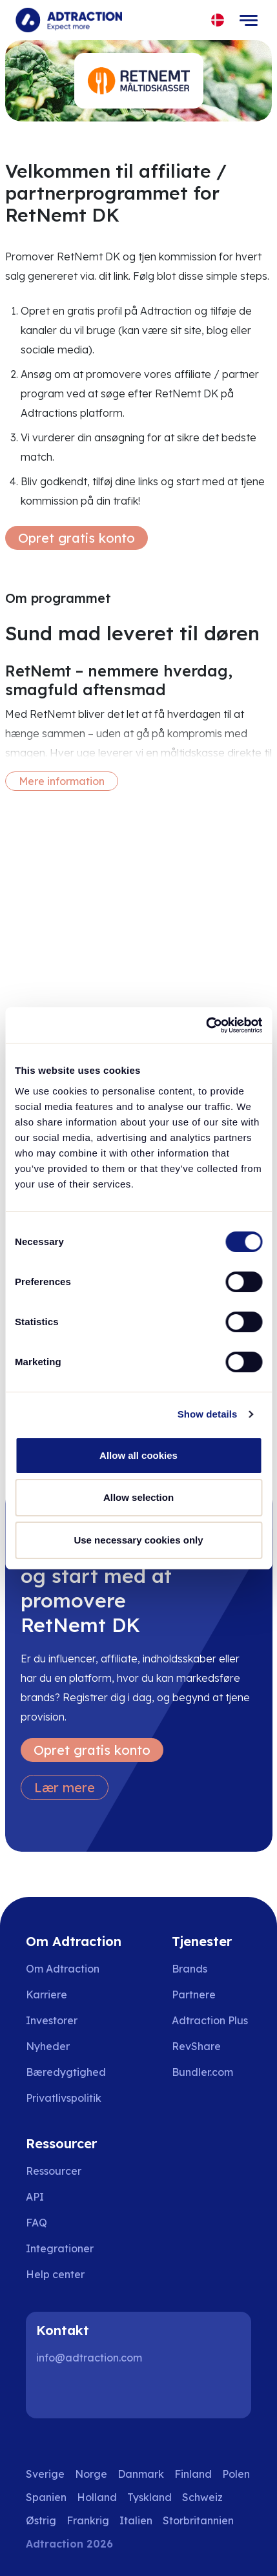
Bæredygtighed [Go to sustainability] (66, 2072)
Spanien (46, 2497)
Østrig (41, 2520)
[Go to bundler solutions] (211, 2072)
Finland (193, 2473)
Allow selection (138, 1497)
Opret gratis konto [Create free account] (76, 538)
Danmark (141, 2473)
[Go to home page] (68, 20)
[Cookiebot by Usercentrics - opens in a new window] (205, 1025)
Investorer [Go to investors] (51, 2020)
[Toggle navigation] (249, 20)
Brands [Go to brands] (189, 1968)
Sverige (45, 2473)
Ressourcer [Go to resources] (53, 2170)
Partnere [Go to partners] (194, 1994)
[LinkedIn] (51, 2392)
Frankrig (88, 2520)
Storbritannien (198, 2520)
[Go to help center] (64, 2274)
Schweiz (202, 2497)
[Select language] (218, 20)
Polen (236, 2473)
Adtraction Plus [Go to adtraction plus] (210, 2020)
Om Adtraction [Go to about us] (62, 1968)
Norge (91, 2473)
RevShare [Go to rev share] (196, 2046)
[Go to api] (64, 2196)
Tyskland (149, 2497)
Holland (97, 2497)
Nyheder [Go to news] (48, 2046)
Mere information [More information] (62, 781)
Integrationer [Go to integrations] (60, 2248)
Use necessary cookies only (138, 1539)
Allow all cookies (138, 1455)
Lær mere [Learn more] (64, 1787)
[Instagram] (92, 2392)
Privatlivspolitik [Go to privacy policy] (63, 2097)
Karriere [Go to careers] (46, 1994)
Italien (135, 2520)
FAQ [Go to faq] (36, 2222)
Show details (208, 1413)
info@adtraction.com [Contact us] (89, 2357)
